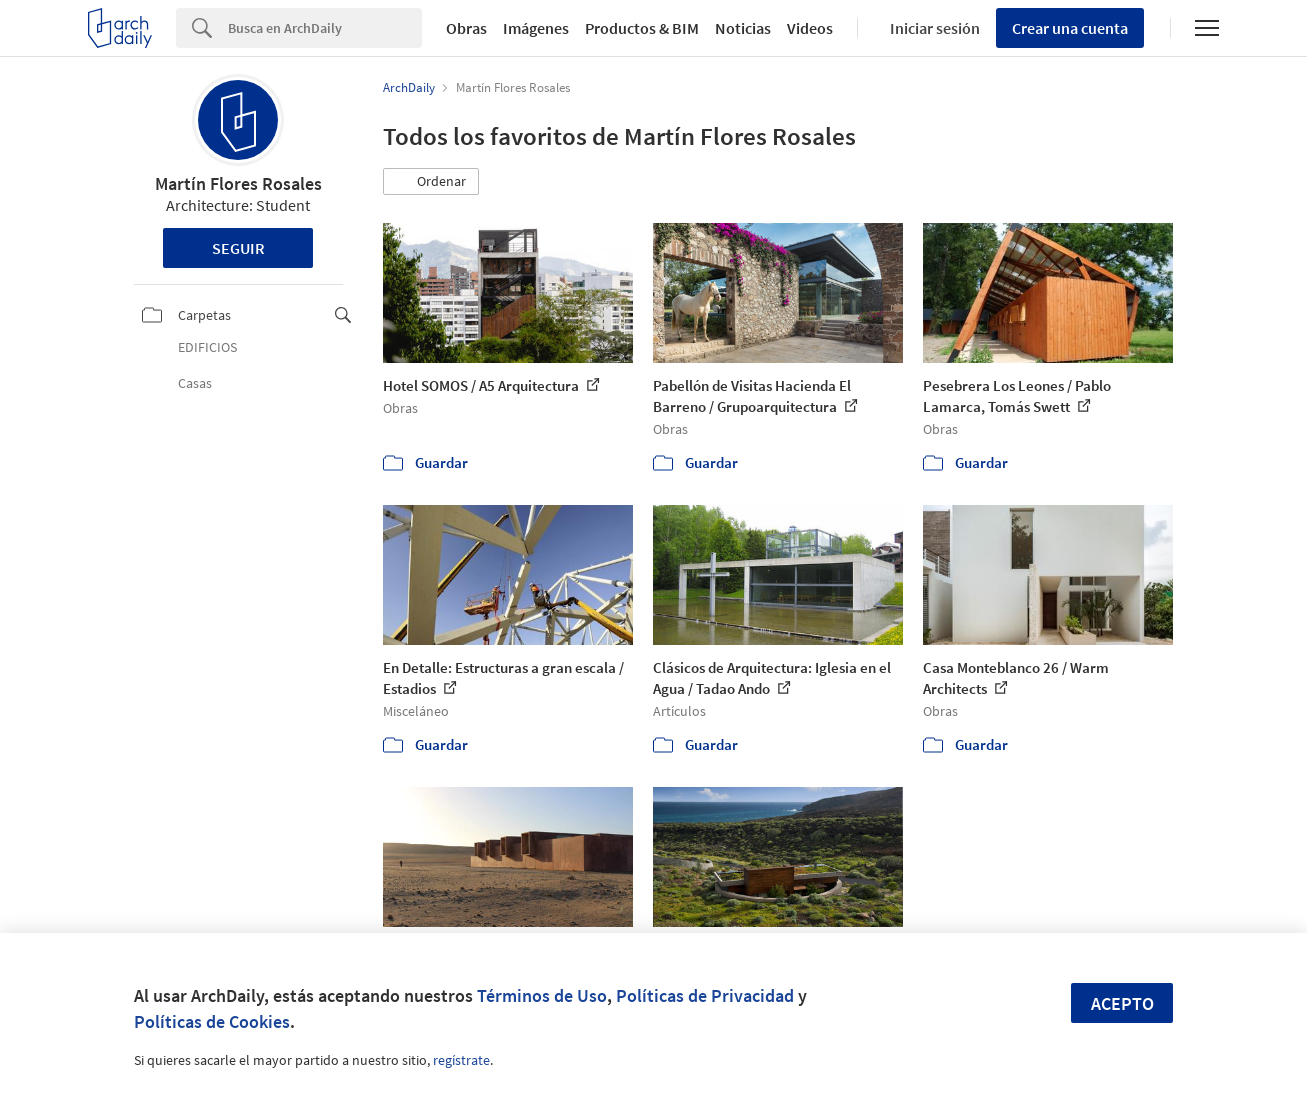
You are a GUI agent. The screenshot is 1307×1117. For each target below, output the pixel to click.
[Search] (325, 28)
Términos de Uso (542, 995)
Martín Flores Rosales (238, 183)
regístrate (461, 1060)
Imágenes (536, 28)
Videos (810, 28)
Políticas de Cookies (212, 1021)
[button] (431, 182)
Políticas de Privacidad (705, 995)
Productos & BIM (642, 28)
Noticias (743, 28)
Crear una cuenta (1070, 28)
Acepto (1122, 1003)
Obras (466, 28)
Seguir (238, 248)
